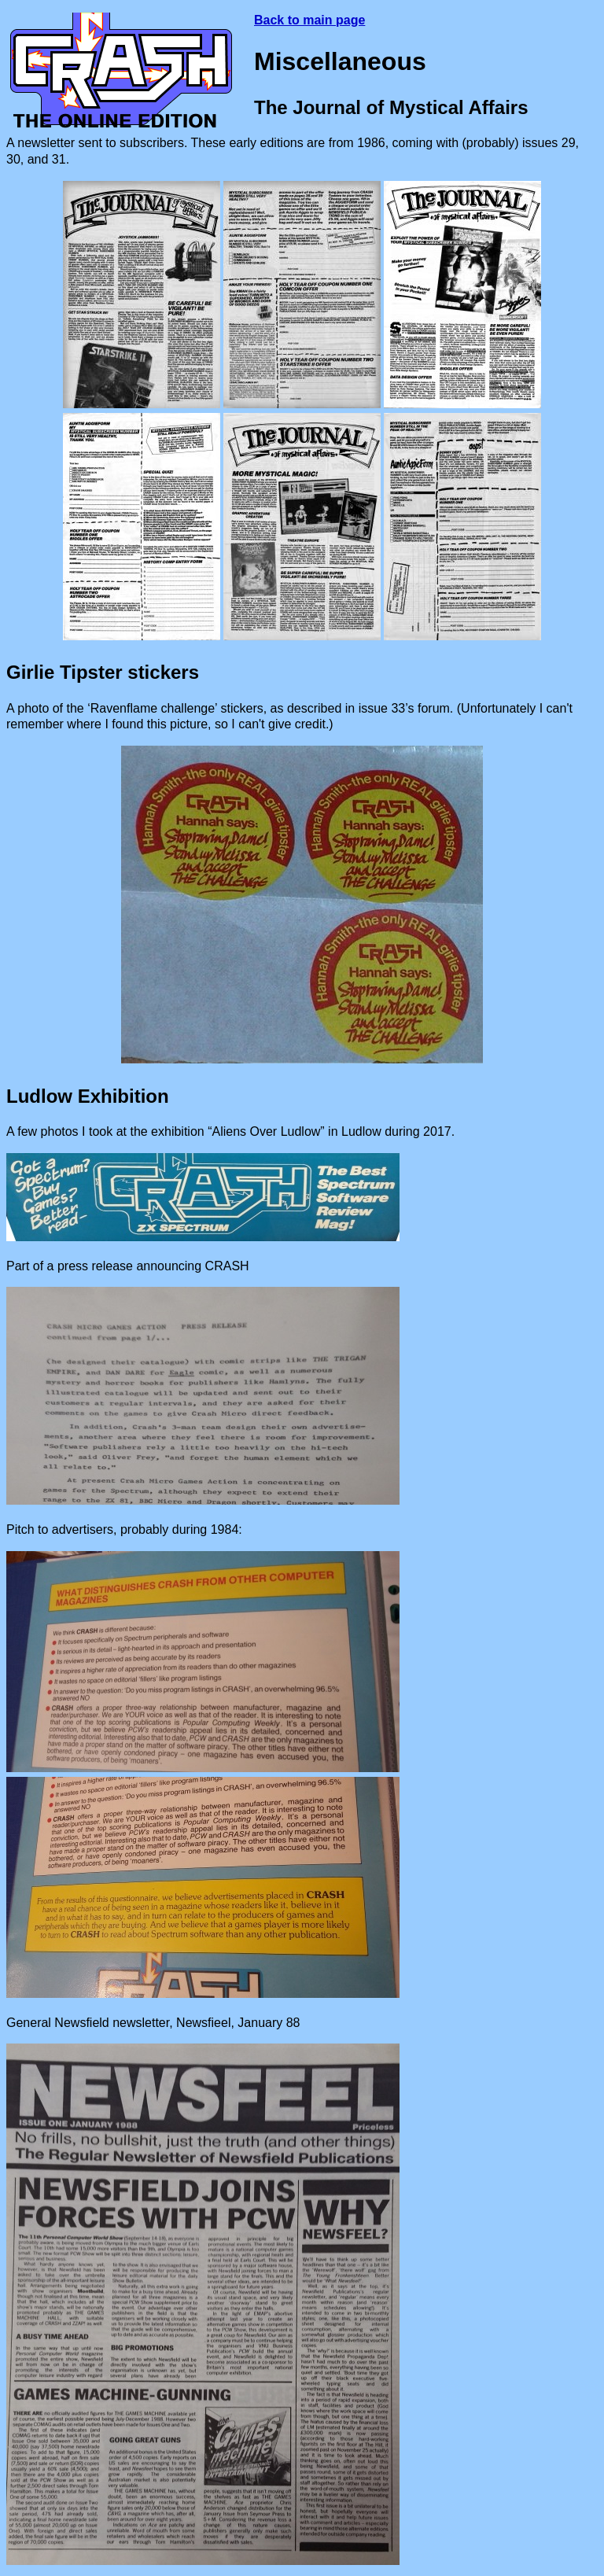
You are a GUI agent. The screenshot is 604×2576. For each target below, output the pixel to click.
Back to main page (309, 20)
